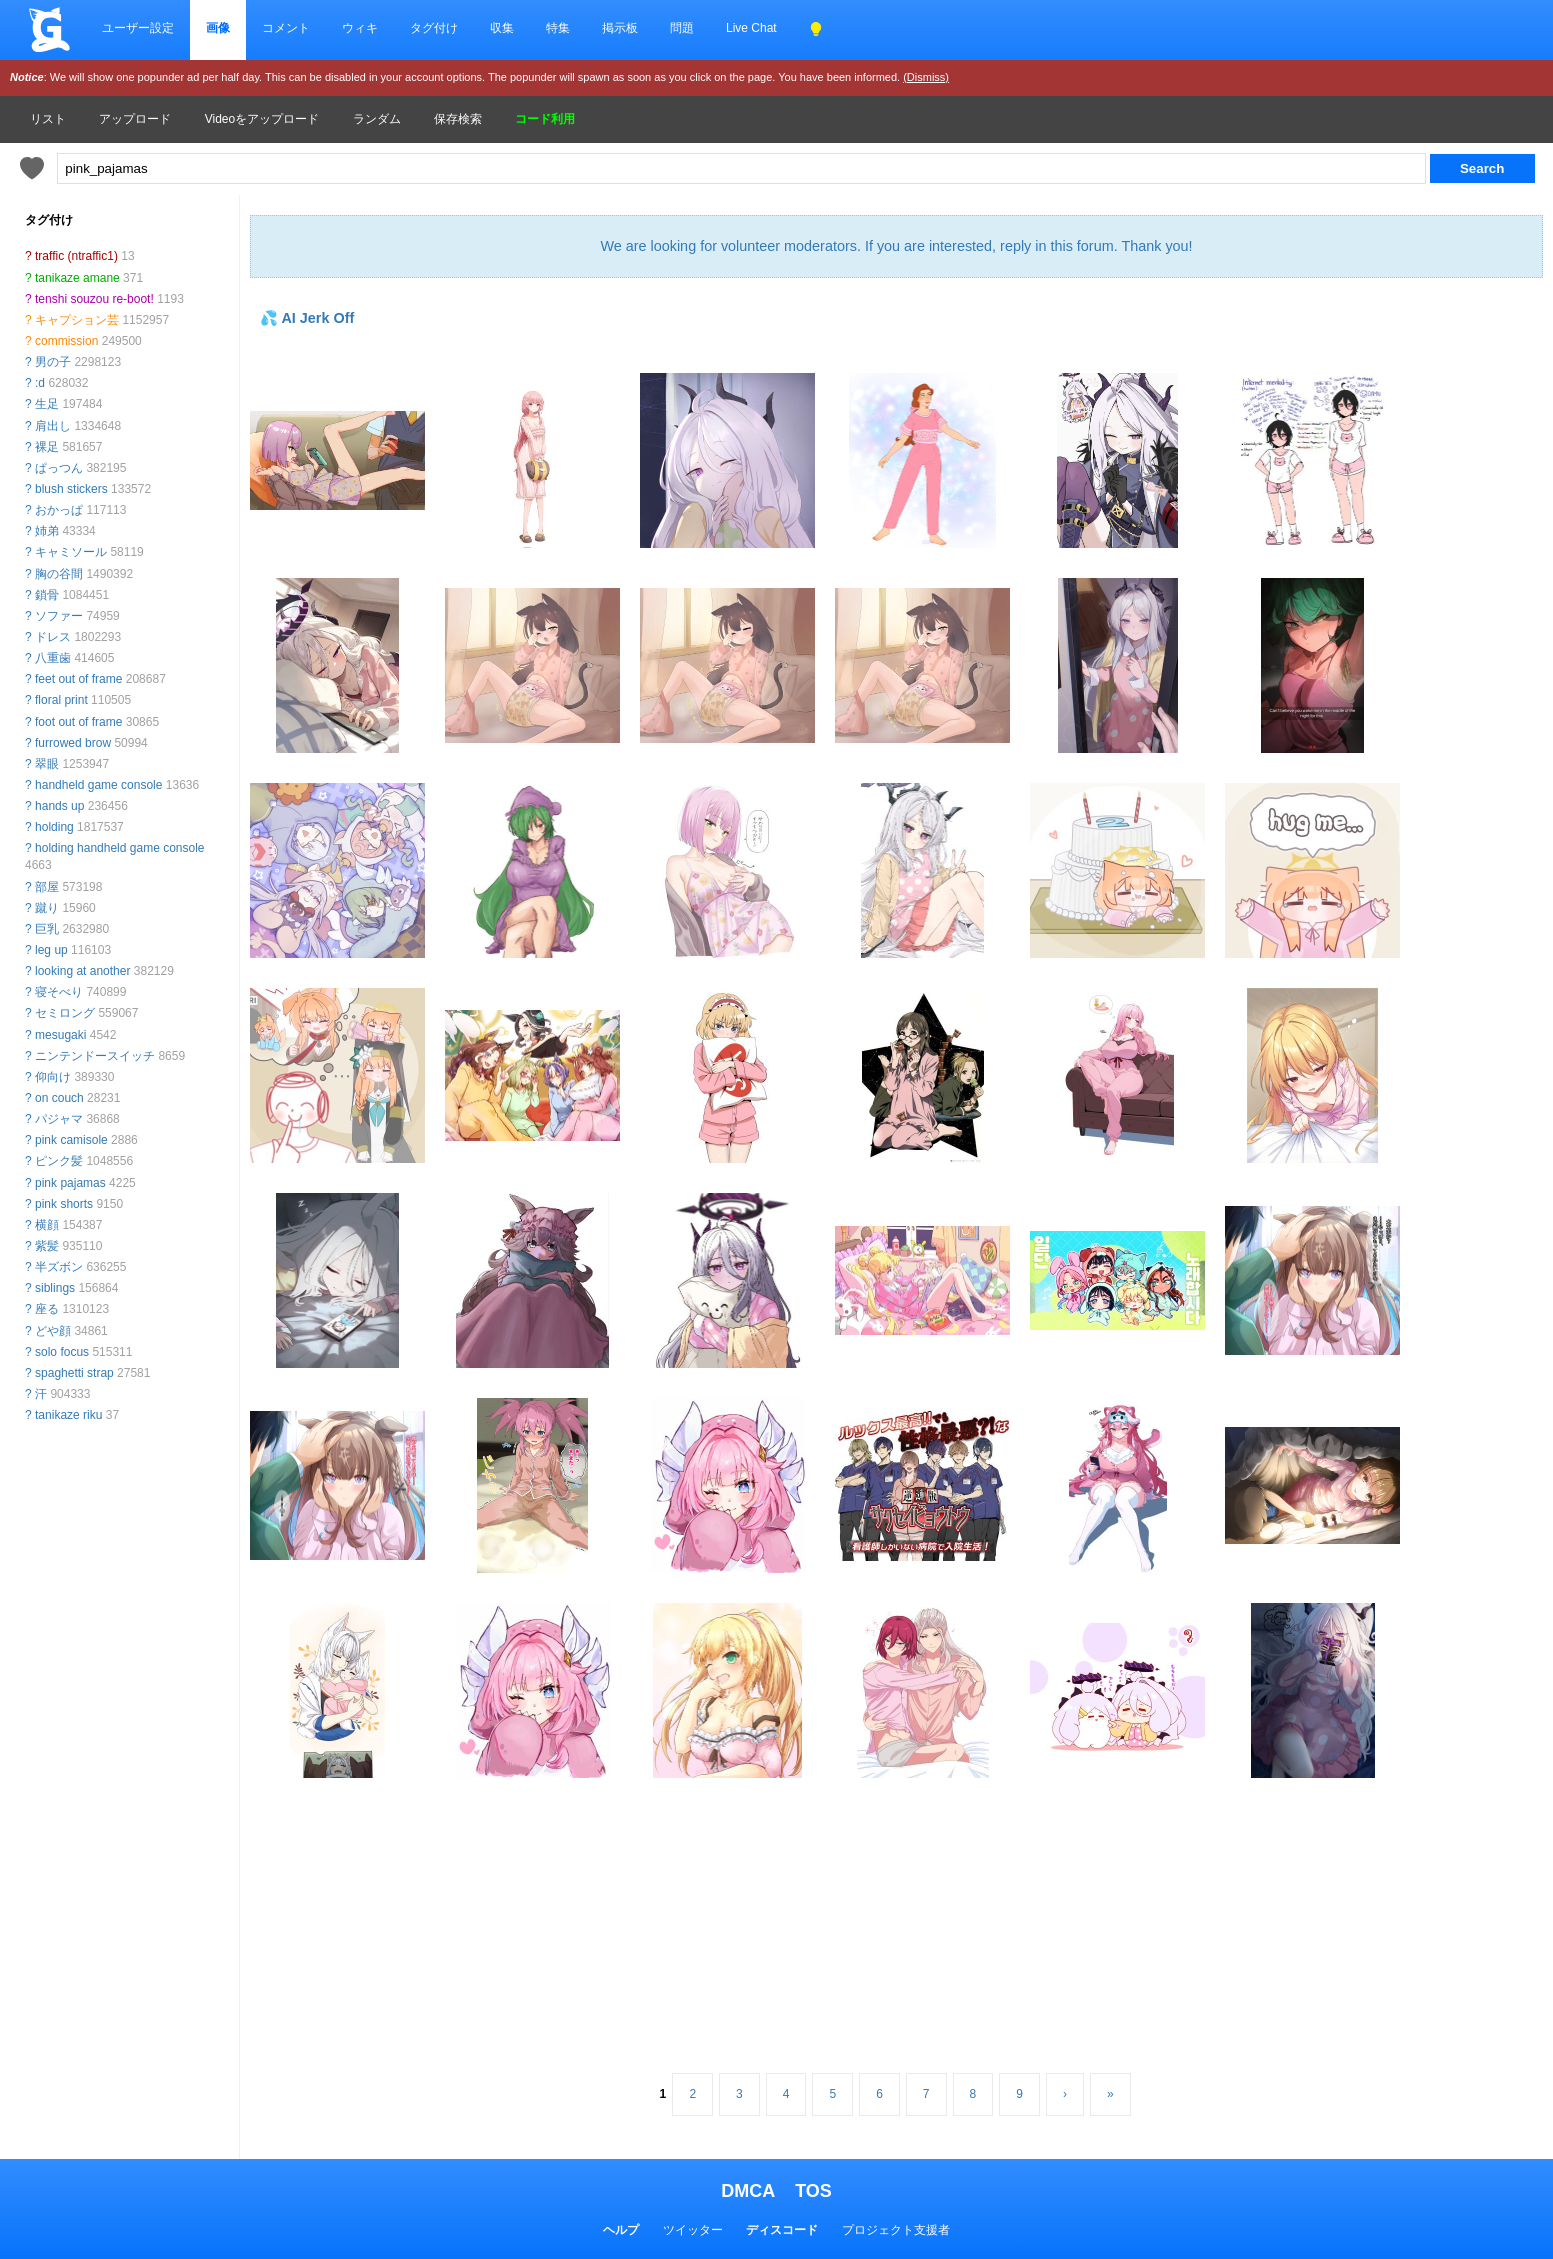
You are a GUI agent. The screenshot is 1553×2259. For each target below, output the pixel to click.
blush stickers (71, 489)
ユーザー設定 (138, 28)
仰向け (53, 1077)
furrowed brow (73, 743)
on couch (59, 1098)
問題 (682, 28)
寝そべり (59, 992)
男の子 (53, 362)
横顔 (47, 1225)
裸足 (47, 447)
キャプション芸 (77, 320)
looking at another (82, 971)
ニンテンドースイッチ (95, 1056)
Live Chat (751, 28)
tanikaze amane (77, 278)
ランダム (377, 119)
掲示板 (620, 28)
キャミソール (71, 552)
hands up (59, 806)
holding (54, 827)
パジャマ (59, 1119)
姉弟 (47, 531)
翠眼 (47, 764)
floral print (61, 700)
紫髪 (47, 1246)
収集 (502, 28)
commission (66, 341)
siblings (55, 1288)
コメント (286, 28)
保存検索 (458, 119)
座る (47, 1309)
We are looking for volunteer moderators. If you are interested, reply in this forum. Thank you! (896, 246)
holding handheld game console (119, 848)
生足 (47, 404)
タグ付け (434, 28)
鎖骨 (47, 595)
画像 (218, 28)
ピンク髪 (59, 1161)
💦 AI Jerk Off (307, 318)
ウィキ (360, 28)
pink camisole (71, 1140)
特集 (558, 28)
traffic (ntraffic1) (76, 256)
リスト (48, 119)
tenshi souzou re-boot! (94, 299)
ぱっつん (59, 468)
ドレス (53, 637)
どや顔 (53, 1331)
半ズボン (59, 1267)
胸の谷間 (59, 574)
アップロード (135, 119)
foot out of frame (78, 722)
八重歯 (53, 658)
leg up (51, 950)
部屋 (47, 887)
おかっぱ (59, 510)
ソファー (59, 616)
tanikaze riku (68, 1415)
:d (40, 383)
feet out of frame (78, 679)
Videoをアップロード (262, 119)
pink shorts (64, 1204)
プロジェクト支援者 (896, 2230)
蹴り (47, 908)
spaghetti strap (74, 1373)
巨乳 (47, 929)
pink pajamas (70, 1183)
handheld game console (98, 785)
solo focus (62, 1352)
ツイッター (693, 2230)
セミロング (65, 1013)
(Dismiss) (926, 77)
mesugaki (60, 1035)
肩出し (53, 426)
